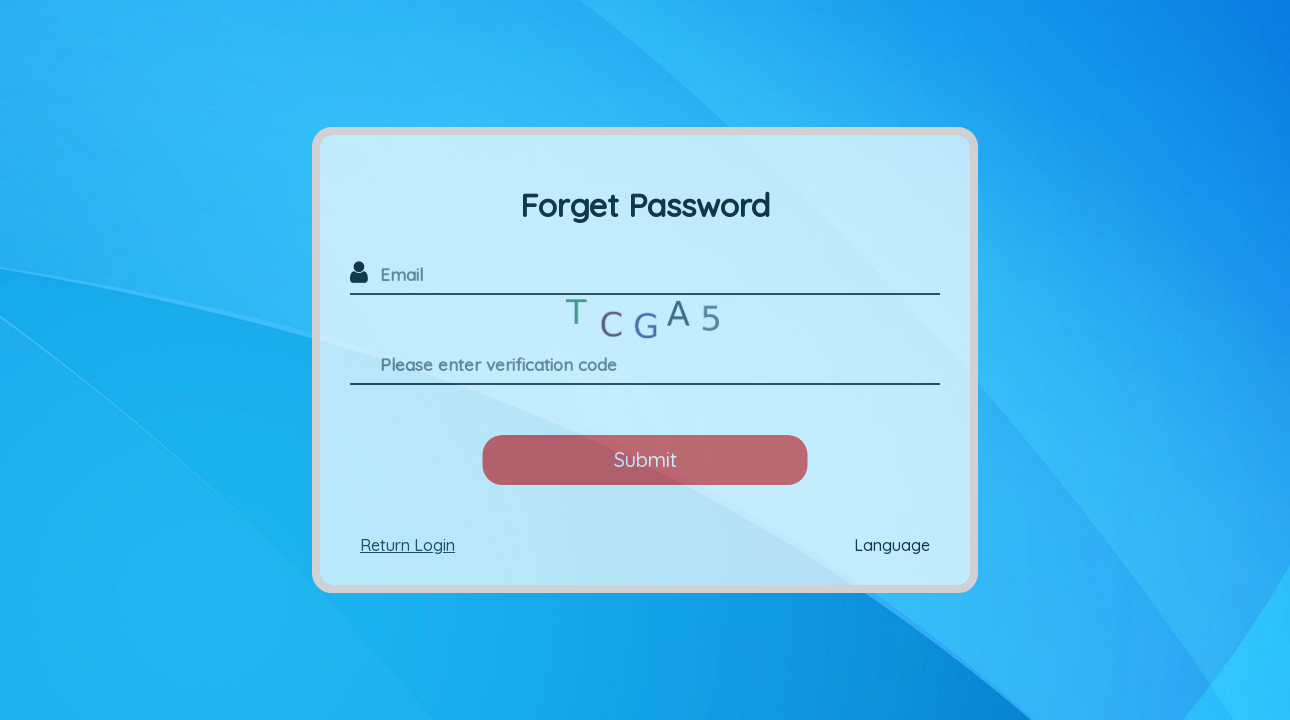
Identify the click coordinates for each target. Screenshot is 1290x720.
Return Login (407, 545)
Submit (645, 459)
